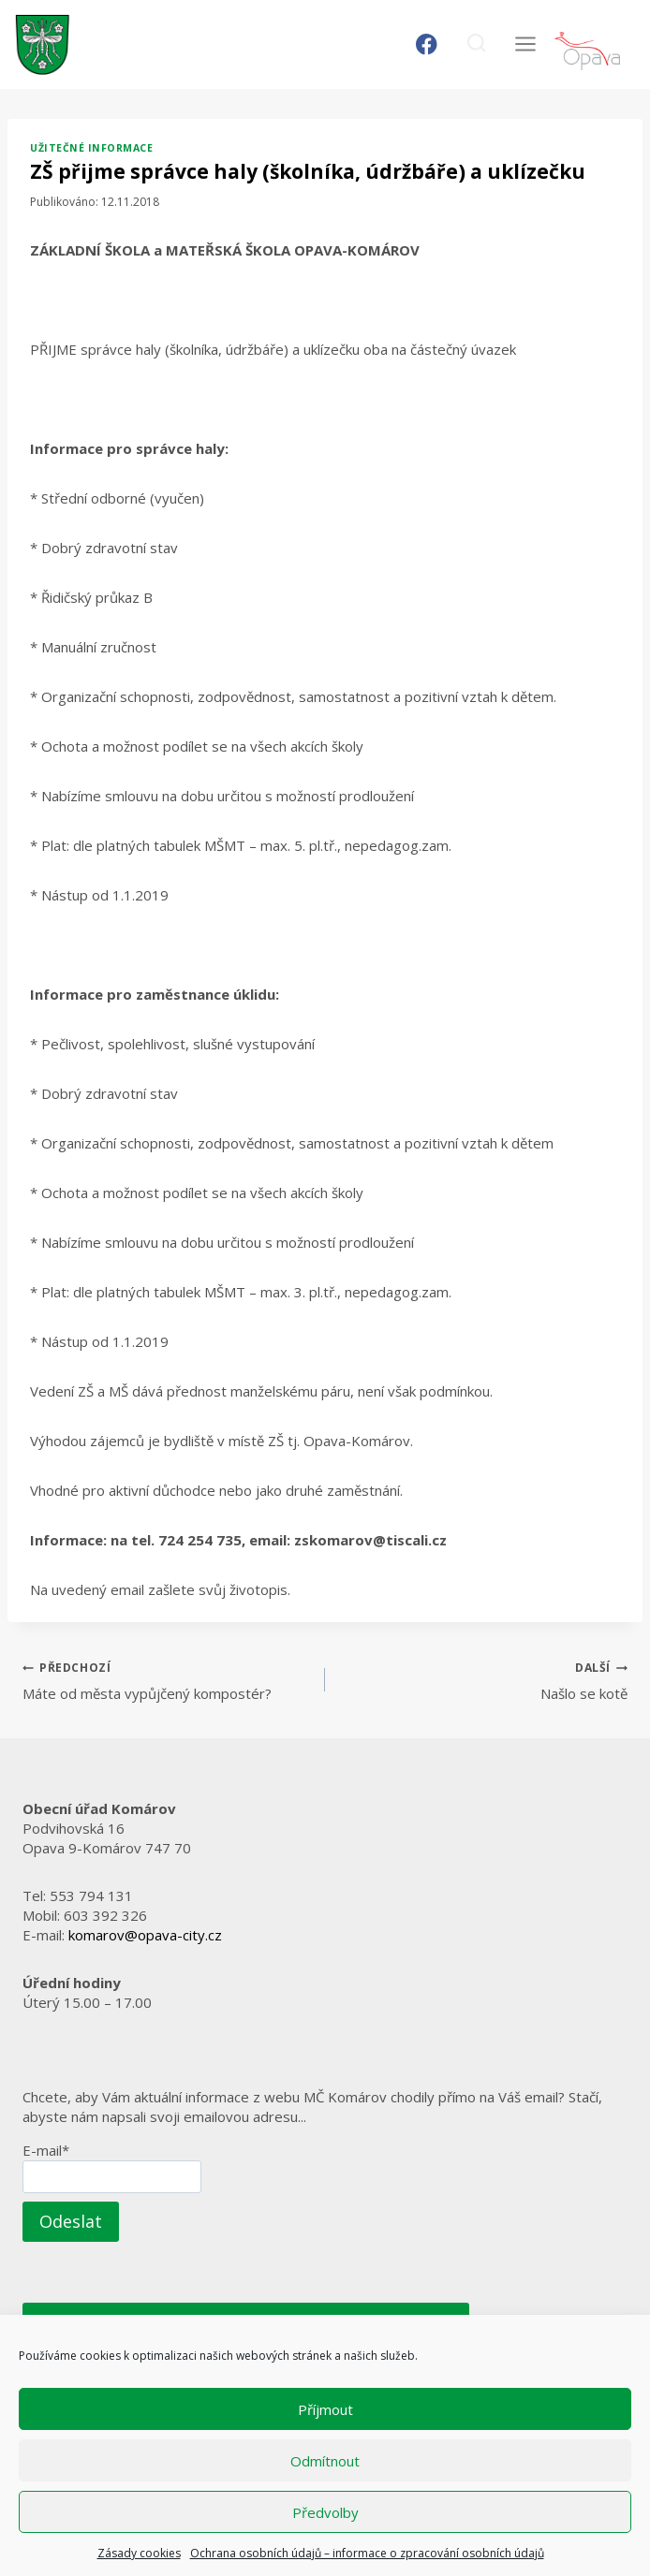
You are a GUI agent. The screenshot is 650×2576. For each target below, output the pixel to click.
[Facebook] (427, 44)
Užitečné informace (91, 147)
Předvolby (325, 2512)
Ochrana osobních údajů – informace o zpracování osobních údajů (367, 2553)
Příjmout (325, 2409)
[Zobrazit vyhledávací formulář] (476, 44)
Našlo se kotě (483, 1680)
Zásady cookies (139, 2553)
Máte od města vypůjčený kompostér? (166, 1680)
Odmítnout (325, 2461)
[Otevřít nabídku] (525, 44)
